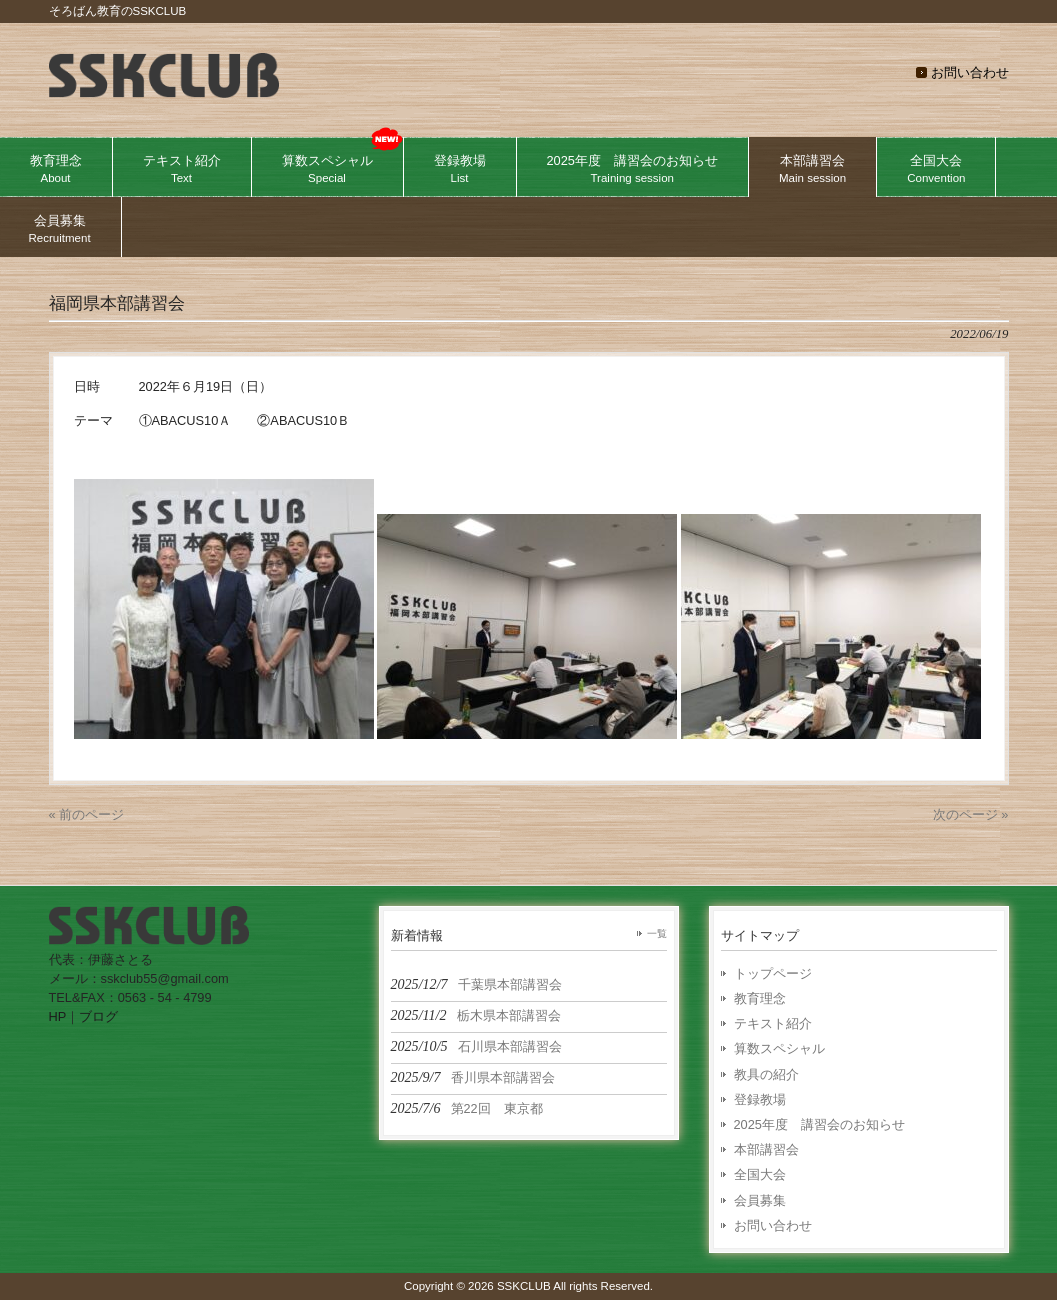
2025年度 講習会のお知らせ (819, 1124)
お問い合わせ (970, 72)
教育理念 (760, 998)
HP (58, 1016)
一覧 (657, 933)
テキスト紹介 (773, 1023)
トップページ (773, 973)
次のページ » (971, 814)
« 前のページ (87, 814)
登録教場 (760, 1099)
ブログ (98, 1016)
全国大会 (760, 1174)
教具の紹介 (766, 1074)
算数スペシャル (779, 1048)
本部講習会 (766, 1149)
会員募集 (760, 1200)
